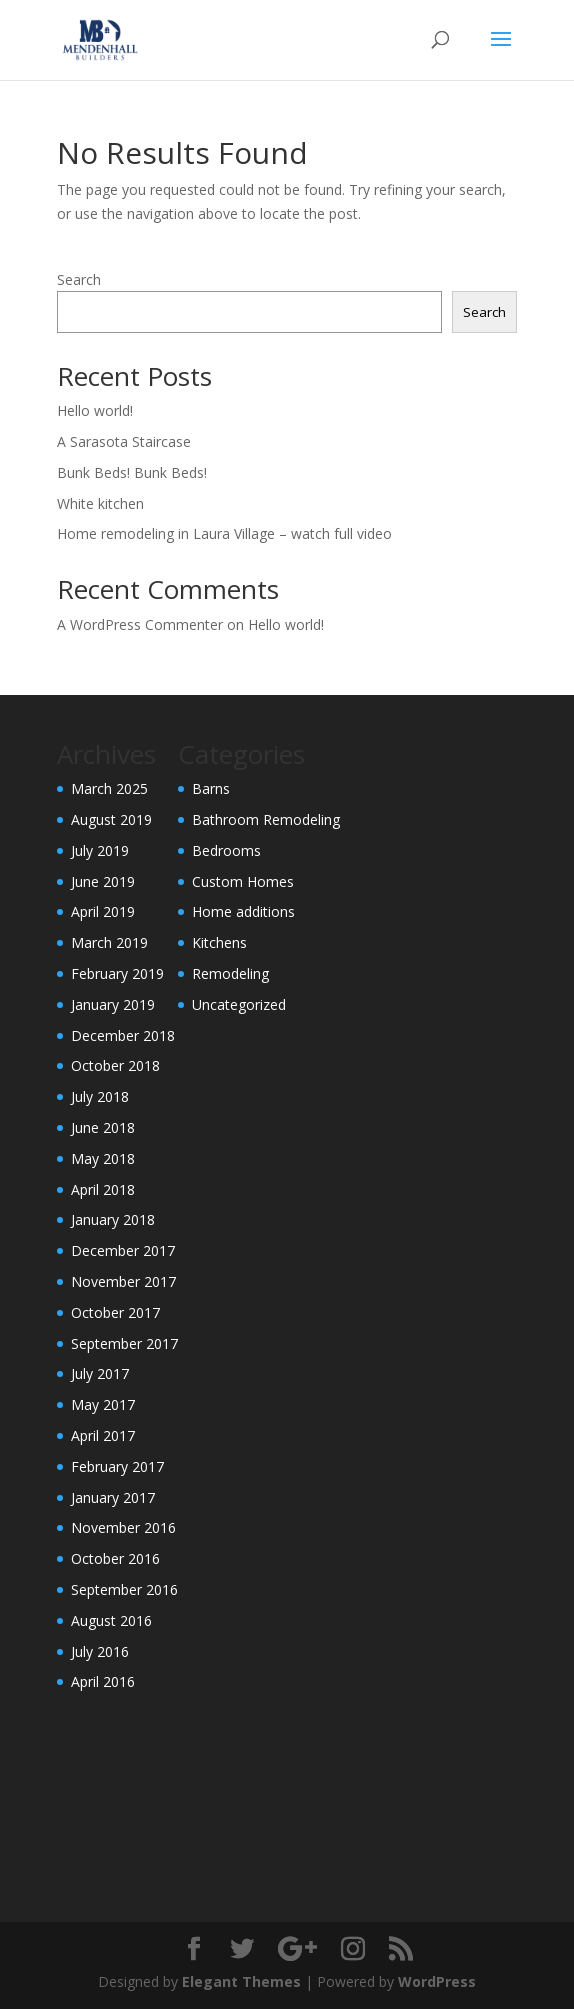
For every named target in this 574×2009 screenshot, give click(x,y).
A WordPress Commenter (140, 624)
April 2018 (103, 1189)
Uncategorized (239, 1004)
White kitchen (100, 503)
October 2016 (115, 1558)
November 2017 (123, 1281)
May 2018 (103, 1158)
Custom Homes (243, 881)
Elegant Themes (241, 1981)
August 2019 (111, 819)
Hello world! (95, 410)
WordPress (437, 1981)
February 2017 (117, 1466)
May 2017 (103, 1404)
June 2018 (103, 1127)
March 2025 (109, 788)
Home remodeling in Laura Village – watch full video (224, 533)
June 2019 (103, 881)
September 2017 (124, 1343)
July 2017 (100, 1373)
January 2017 (113, 1497)
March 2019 (109, 942)
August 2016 (111, 1620)
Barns (211, 788)
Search (79, 279)
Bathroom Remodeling (266, 819)
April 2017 (103, 1435)
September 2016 (124, 1589)
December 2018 (123, 1035)
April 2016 (103, 1681)
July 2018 (100, 1096)
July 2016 (100, 1651)
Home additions (243, 911)
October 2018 (115, 1065)
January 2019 (113, 1004)
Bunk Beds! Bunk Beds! (132, 472)
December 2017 (123, 1250)
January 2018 (113, 1219)
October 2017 (115, 1312)
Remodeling (230, 973)
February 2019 (117, 973)
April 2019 (103, 911)
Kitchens (219, 942)
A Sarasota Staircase (124, 441)
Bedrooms (226, 850)
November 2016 (123, 1527)
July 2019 (100, 850)
